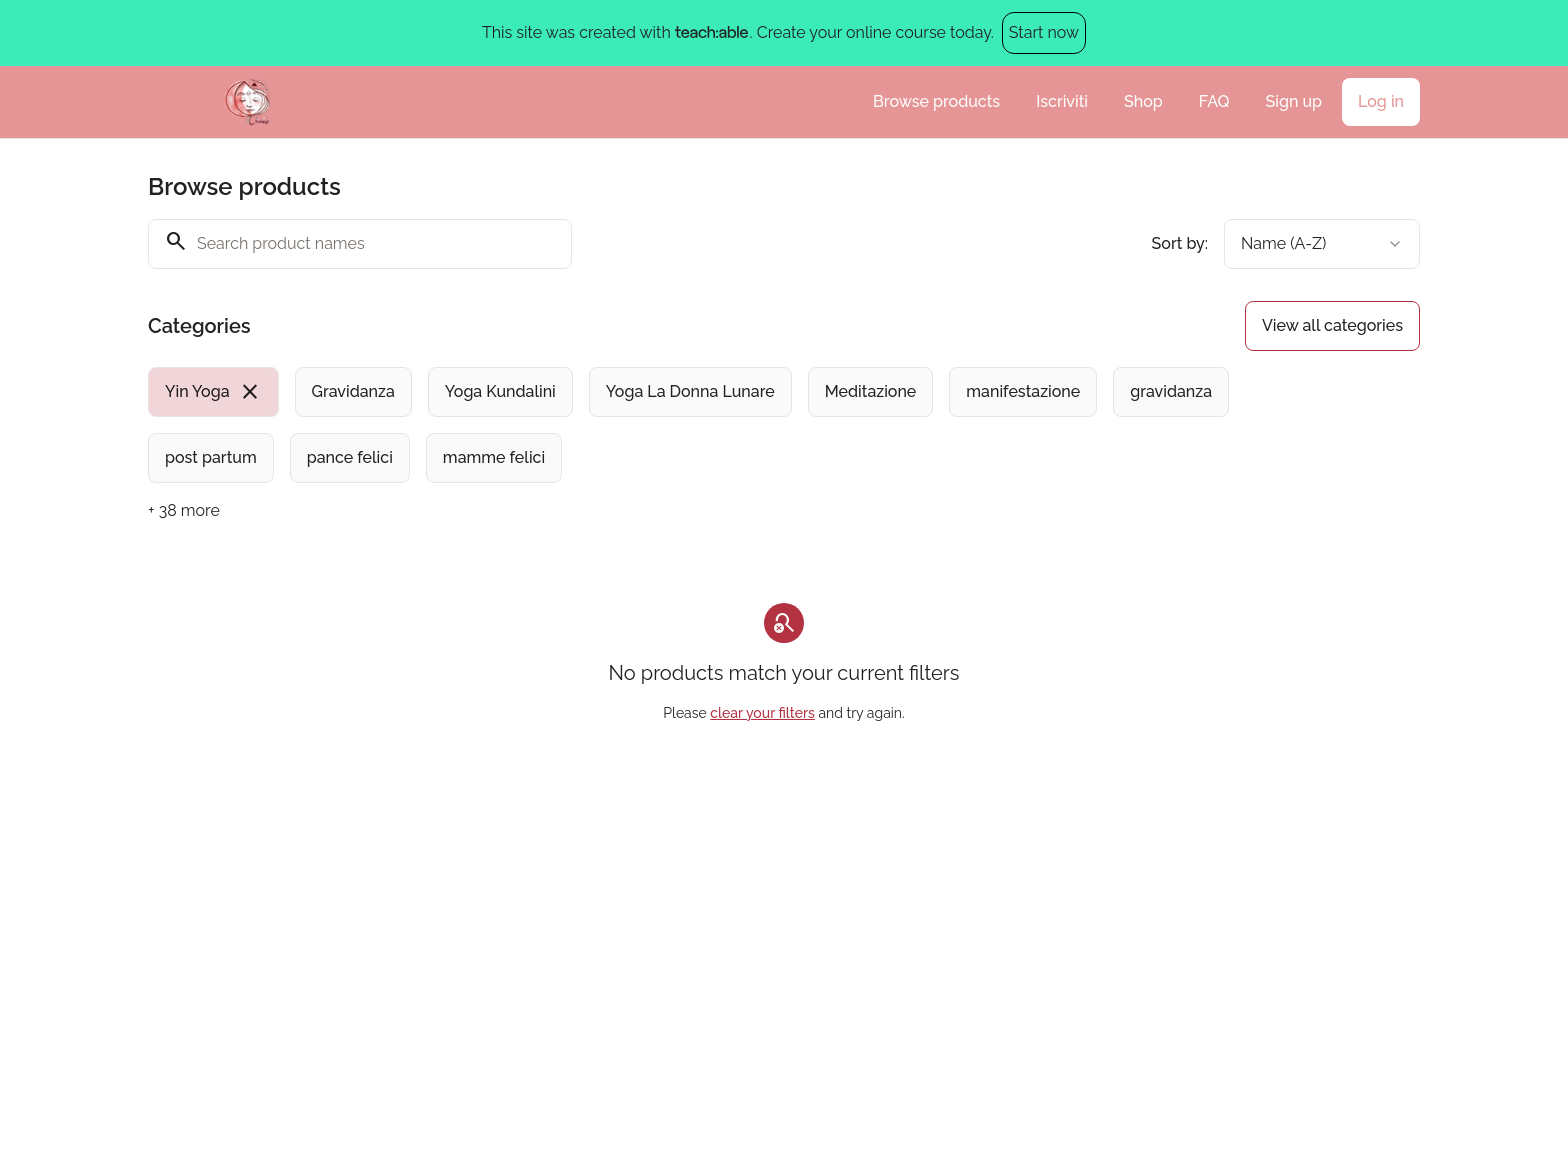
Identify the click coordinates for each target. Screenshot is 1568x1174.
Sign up (1294, 101)
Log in (1381, 101)
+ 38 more (184, 510)
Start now (1044, 32)
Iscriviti (1062, 101)
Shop (1143, 101)
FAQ (1214, 101)
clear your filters (762, 713)
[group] (702, 425)
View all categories (1332, 325)
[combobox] (1322, 244)
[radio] (213, 392)
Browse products (936, 101)
